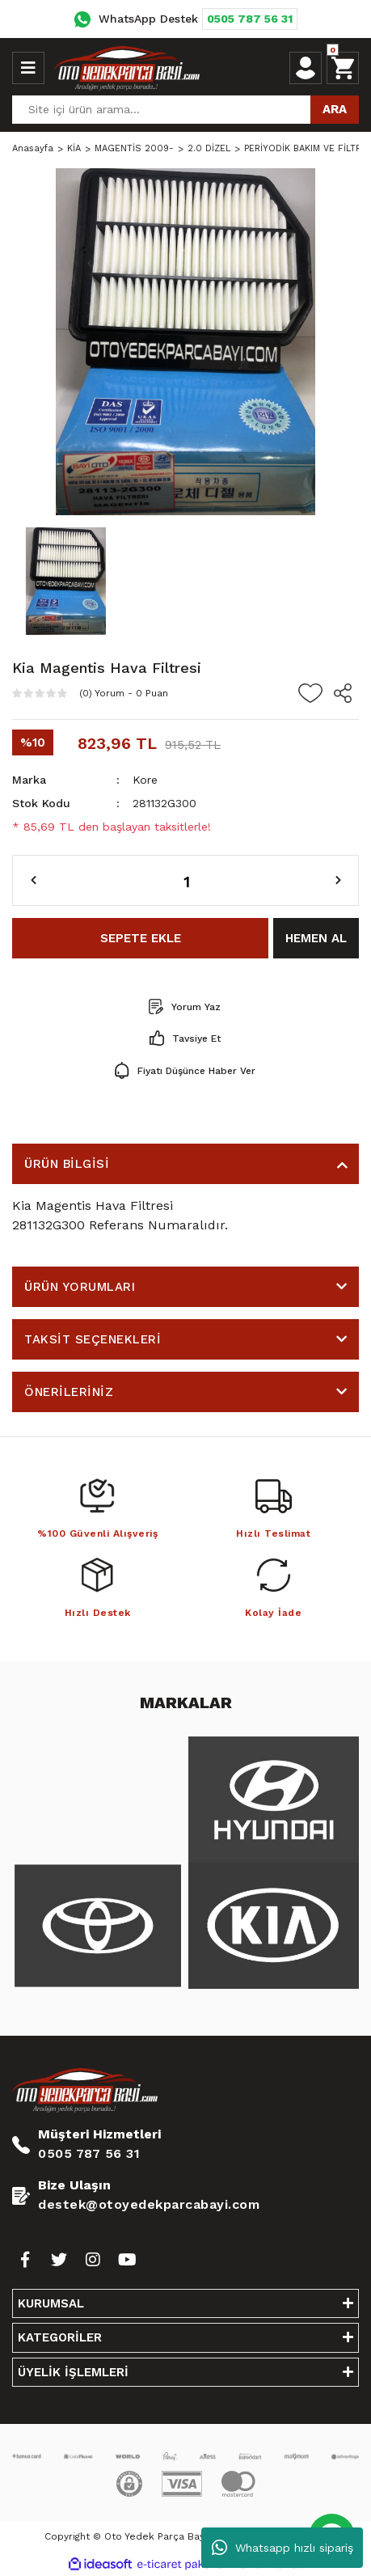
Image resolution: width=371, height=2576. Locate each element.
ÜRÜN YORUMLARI (79, 1287)
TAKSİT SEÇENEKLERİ (92, 1339)
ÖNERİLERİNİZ (68, 1392)
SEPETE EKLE (140, 938)
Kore (145, 779)
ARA (335, 109)
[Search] (185, 109)
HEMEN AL (316, 938)
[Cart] (343, 68)
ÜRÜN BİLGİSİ (66, 1164)
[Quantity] (185, 880)
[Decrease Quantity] (33, 881)
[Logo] (127, 68)
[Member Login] (305, 68)
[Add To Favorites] (310, 693)
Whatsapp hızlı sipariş (282, 2548)
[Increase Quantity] (338, 881)
